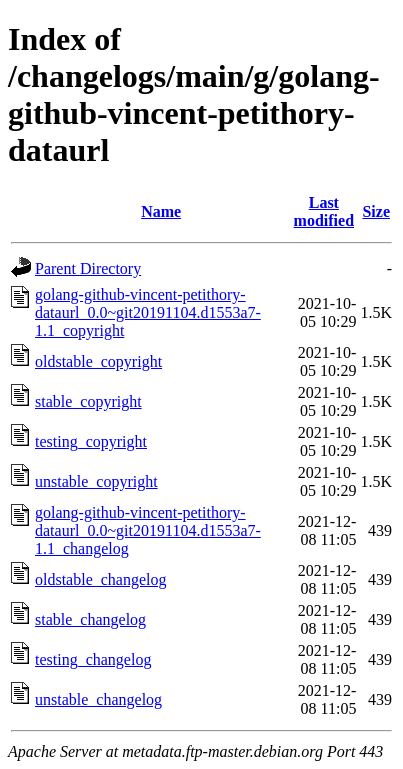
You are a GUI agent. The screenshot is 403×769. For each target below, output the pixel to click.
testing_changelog (93, 659)
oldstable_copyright (98, 361)
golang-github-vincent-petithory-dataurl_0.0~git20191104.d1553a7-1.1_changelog (148, 530)
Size (376, 211)
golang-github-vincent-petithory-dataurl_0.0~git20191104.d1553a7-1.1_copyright (148, 312)
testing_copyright (91, 441)
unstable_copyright (96, 481)
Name (161, 211)
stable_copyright (88, 401)
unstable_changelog (98, 699)
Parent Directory (88, 268)
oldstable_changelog (101, 579)
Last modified (324, 211)
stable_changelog (90, 619)
